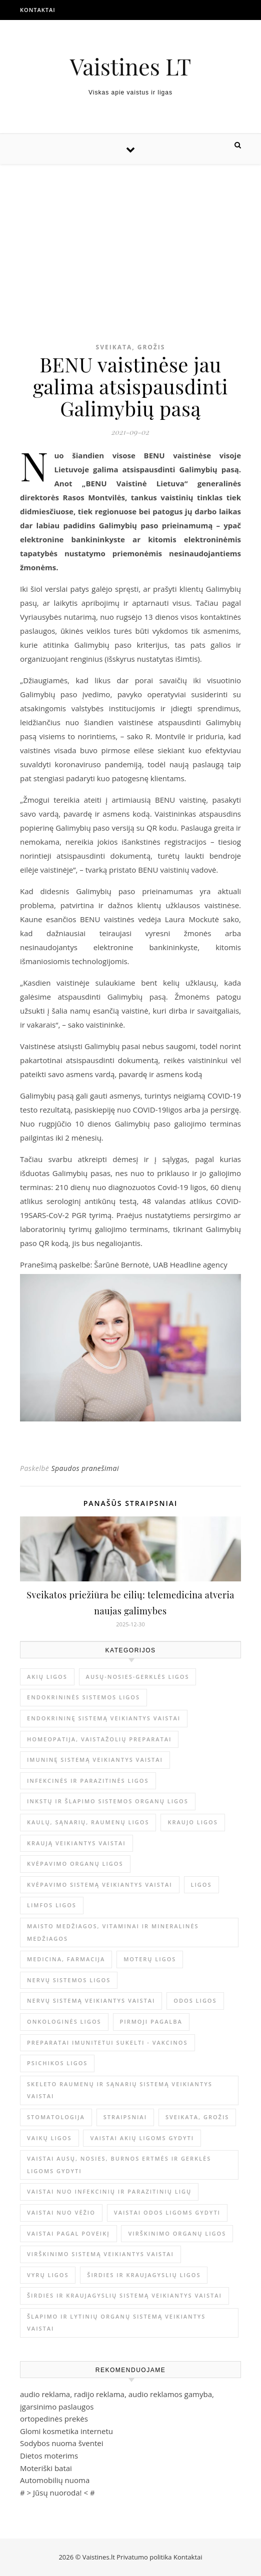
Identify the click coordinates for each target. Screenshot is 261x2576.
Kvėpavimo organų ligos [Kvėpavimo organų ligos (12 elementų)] (75, 1863)
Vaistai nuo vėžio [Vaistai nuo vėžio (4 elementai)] (61, 2212)
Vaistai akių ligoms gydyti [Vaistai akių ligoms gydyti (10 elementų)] (142, 2138)
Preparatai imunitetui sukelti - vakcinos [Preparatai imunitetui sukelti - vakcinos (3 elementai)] (107, 2042)
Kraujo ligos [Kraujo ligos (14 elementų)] (193, 1822)
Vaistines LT (131, 66)
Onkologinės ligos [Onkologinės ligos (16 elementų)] (64, 2021)
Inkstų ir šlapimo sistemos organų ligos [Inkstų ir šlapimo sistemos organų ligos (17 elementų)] (107, 1801)
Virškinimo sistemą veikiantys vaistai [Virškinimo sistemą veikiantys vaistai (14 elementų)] (100, 2254)
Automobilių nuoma (55, 2480)
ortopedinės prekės (54, 2419)
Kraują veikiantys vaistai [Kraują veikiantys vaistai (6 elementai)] (76, 1843)
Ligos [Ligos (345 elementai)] (201, 1884)
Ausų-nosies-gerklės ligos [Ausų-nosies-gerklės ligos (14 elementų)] (138, 1676)
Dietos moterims (49, 2456)
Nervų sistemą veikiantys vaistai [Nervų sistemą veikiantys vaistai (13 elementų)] (91, 2000)
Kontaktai (38, 9)
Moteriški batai (46, 2468)
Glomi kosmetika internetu (66, 2431)
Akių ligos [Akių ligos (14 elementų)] (47, 1676)
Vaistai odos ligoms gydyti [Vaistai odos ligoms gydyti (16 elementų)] (167, 2212)
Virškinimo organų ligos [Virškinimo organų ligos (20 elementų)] (177, 2233)
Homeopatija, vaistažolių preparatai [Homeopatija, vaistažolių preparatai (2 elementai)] (99, 1739)
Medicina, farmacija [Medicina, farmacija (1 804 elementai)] (66, 1959)
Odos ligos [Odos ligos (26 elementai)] (195, 2000)
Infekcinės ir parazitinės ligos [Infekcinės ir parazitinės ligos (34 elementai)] (88, 1780)
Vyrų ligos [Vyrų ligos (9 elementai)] (47, 2275)
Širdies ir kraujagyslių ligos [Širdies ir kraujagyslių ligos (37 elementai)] (143, 2275)
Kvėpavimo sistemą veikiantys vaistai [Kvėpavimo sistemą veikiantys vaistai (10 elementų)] (99, 1884)
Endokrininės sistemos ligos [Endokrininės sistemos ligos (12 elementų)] (83, 1697)
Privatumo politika (145, 2557)
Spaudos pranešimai (85, 1468)
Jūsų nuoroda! (57, 2493)
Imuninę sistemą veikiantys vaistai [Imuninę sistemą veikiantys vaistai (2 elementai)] (95, 1759)
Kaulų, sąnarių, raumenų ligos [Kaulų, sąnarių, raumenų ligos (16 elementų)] (88, 1822)
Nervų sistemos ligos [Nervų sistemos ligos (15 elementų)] (68, 1980)
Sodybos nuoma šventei (62, 2443)
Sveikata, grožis (131, 347)
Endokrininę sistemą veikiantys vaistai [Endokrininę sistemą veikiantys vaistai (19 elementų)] (103, 1718)
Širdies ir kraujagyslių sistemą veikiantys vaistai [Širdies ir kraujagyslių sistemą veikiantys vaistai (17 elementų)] (124, 2295)
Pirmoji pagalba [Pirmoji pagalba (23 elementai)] (151, 2021)
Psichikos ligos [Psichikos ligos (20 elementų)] (57, 2063)
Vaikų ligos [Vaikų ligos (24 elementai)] (49, 2138)
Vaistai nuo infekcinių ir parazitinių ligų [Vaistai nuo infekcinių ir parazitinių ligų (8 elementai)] (109, 2191)
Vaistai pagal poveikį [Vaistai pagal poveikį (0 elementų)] (68, 2233)
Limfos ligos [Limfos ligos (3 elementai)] (51, 1905)
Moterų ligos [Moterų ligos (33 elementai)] (150, 1959)
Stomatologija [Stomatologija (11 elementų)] (56, 2117)
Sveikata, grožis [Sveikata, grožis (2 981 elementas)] (197, 2117)
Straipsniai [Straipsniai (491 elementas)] (125, 2117)
